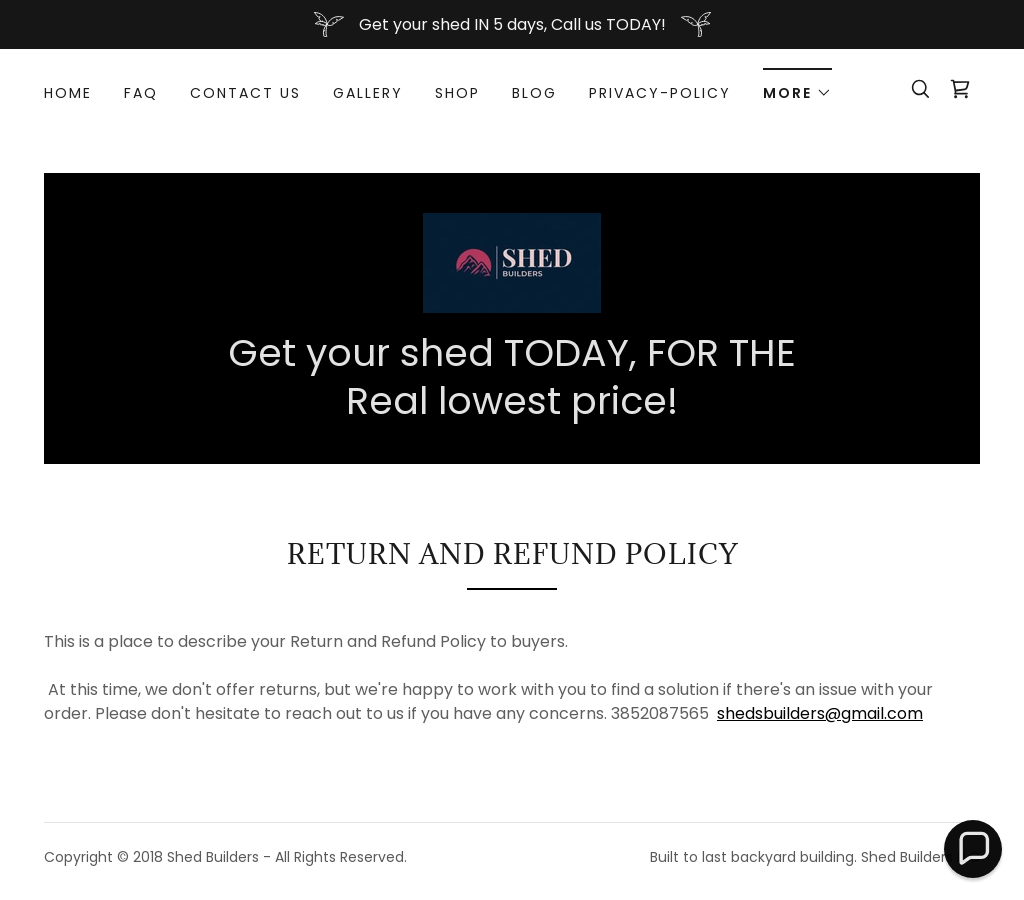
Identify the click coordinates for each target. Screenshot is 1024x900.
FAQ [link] (141, 93)
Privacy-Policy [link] (660, 93)
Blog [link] (534, 93)
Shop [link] (457, 93)
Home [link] (68, 93)
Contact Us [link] (245, 93)
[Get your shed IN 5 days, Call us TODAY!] (512, 24)
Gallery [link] (368, 93)
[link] (960, 89)
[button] (797, 86)
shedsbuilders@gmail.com (820, 713)
